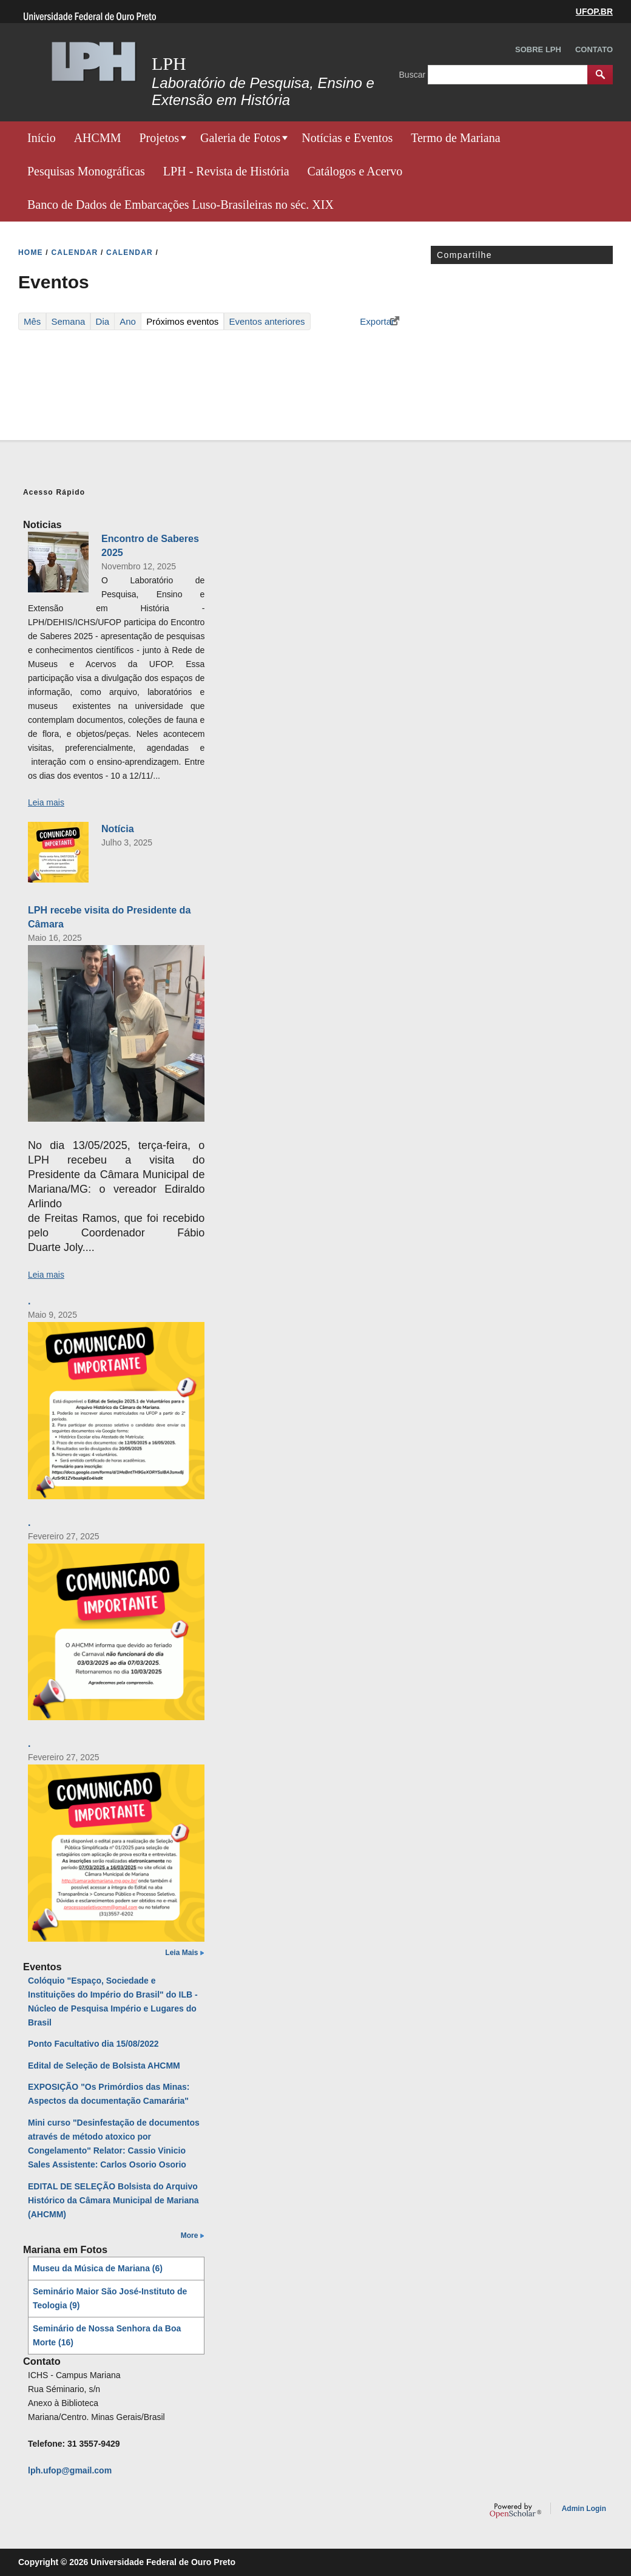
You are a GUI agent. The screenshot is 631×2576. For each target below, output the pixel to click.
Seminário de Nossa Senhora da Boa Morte (107, 2335)
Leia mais (46, 802)
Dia (103, 321)
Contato (594, 49)
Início (41, 137)
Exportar (377, 321)
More (189, 2235)
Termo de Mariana (455, 137)
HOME (30, 252)
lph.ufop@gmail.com (70, 2470)
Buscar (413, 74)
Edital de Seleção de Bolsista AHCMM (104, 2065)
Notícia (117, 828)
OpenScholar (515, 2510)
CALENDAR (74, 252)
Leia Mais (181, 1952)
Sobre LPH (538, 49)
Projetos (159, 137)
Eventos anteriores (267, 321)
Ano (128, 321)
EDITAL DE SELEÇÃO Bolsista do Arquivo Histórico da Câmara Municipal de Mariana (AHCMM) (113, 2200)
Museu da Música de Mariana (98, 2268)
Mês (32, 321)
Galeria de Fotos (240, 137)
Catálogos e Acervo (355, 171)
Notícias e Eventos (347, 137)
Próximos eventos (185, 321)
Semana (69, 321)
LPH (169, 63)
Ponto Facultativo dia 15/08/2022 (93, 2044)
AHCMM (97, 137)
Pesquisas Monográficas (86, 171)
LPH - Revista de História (226, 171)
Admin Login (584, 2508)
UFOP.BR (594, 11)
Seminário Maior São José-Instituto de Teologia (110, 2298)
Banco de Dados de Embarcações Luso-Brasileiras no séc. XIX (180, 204)
